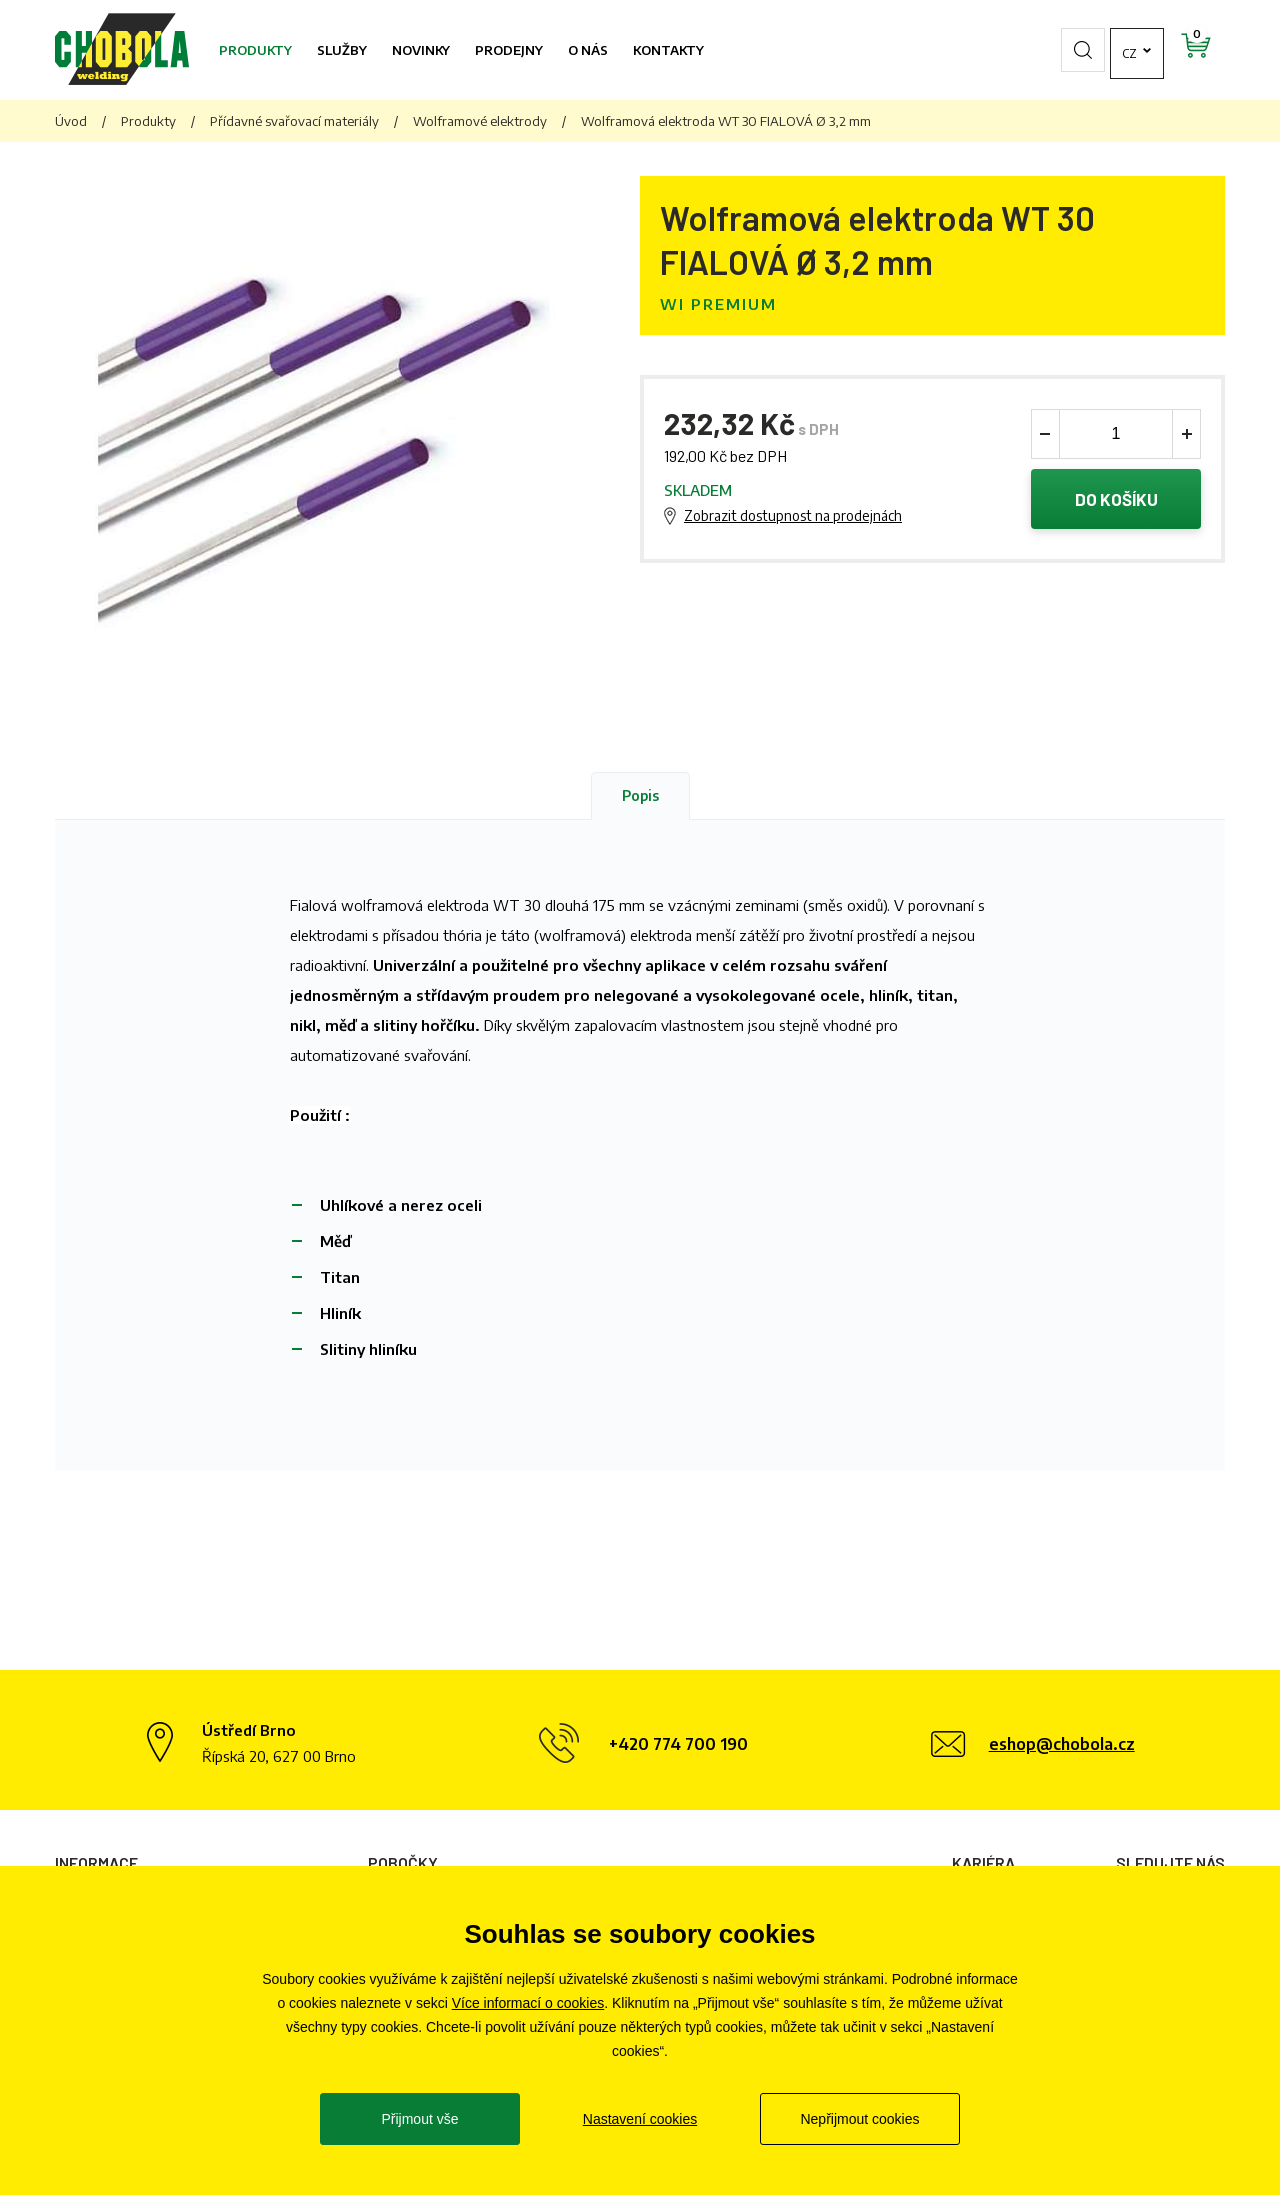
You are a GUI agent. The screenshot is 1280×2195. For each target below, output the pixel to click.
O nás (588, 50)
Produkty (255, 50)
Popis (640, 795)
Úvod (71, 121)
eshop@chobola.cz (1062, 1744)
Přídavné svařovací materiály (294, 121)
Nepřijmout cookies (859, 2119)
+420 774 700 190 (678, 1744)
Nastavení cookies (640, 2119)
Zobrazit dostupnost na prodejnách (793, 515)
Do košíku (1116, 499)
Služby (342, 50)
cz (1075, 50)
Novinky (421, 50)
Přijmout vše (419, 2119)
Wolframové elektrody (480, 121)
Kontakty (668, 50)
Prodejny (509, 50)
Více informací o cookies (528, 2003)
